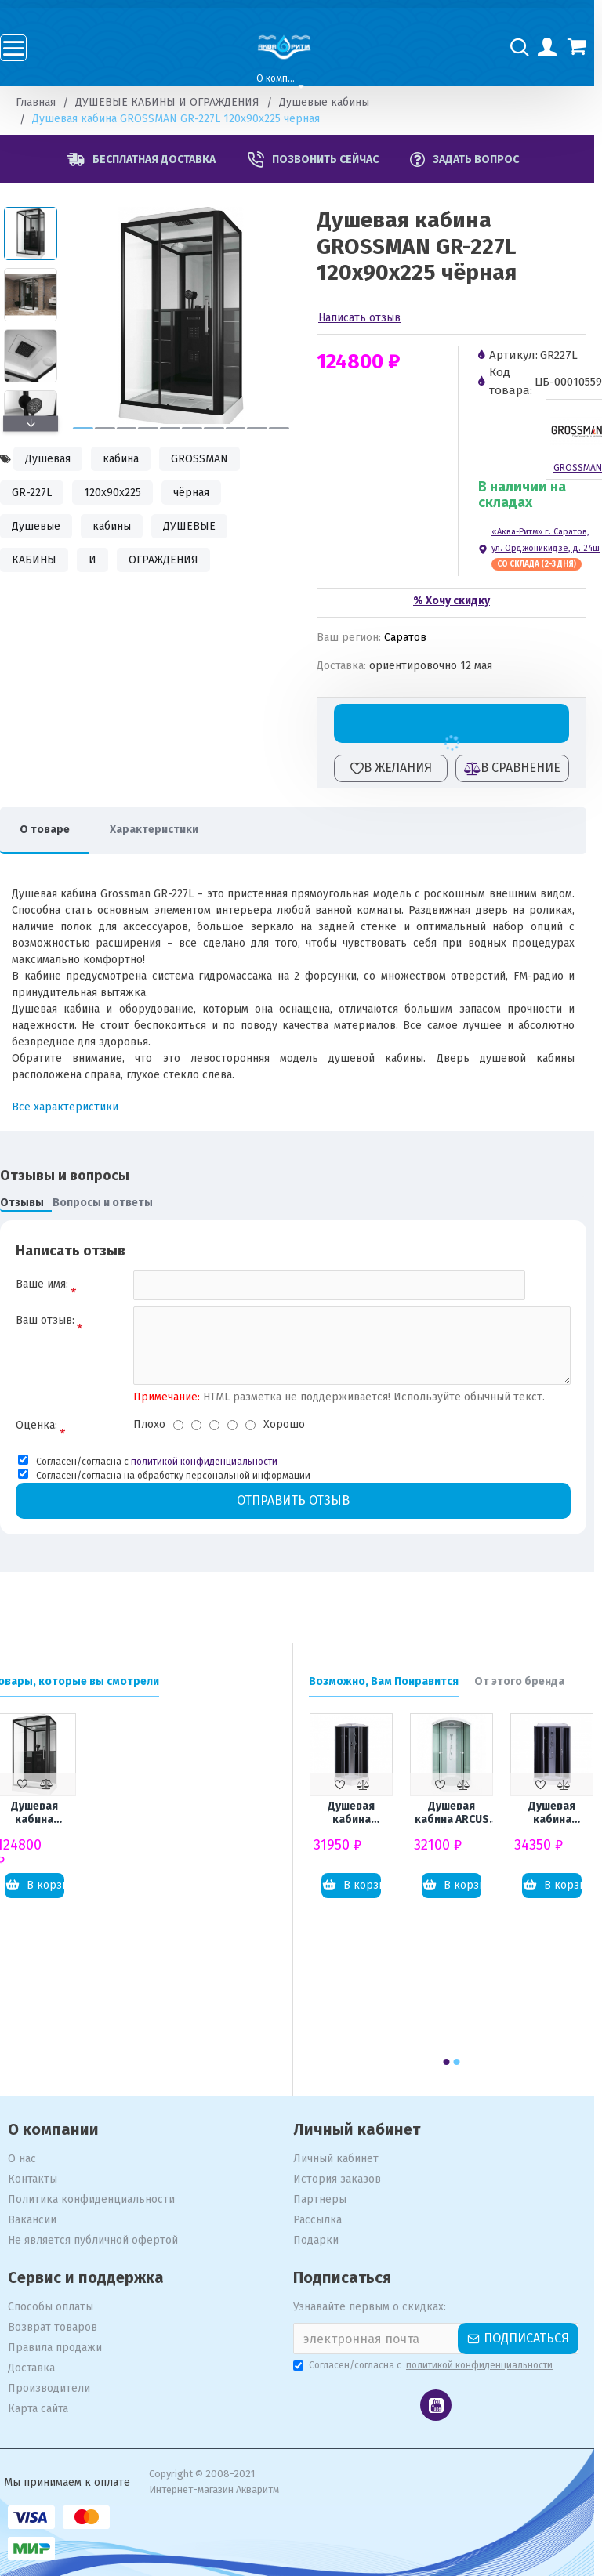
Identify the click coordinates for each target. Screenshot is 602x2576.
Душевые (44, 526)
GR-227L (40, 492)
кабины (119, 526)
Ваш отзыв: (53, 1320)
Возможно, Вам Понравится (391, 1681)
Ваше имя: (50, 1284)
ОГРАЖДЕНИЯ (171, 560)
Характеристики (162, 829)
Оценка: (44, 1425)
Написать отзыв (367, 317)
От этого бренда (527, 1681)
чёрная (199, 492)
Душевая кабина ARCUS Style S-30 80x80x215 (459, 1813)
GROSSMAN (207, 459)
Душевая (55, 459)
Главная (43, 102)
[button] (91, 428)
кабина (129, 459)
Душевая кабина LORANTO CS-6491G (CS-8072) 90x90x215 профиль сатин (359, 1813)
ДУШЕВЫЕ (197, 526)
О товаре (52, 829)
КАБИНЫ (42, 560)
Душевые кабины (332, 102)
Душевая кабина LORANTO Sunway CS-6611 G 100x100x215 (560, 1813)
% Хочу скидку (459, 600)
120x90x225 (120, 492)
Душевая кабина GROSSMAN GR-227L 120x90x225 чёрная (42, 1813)
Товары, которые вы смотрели (83, 1681)
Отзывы (30, 1202)
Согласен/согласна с (432, 2365)
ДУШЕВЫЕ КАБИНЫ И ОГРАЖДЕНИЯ (175, 102)
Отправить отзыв (301, 1500)
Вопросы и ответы (110, 1202)
